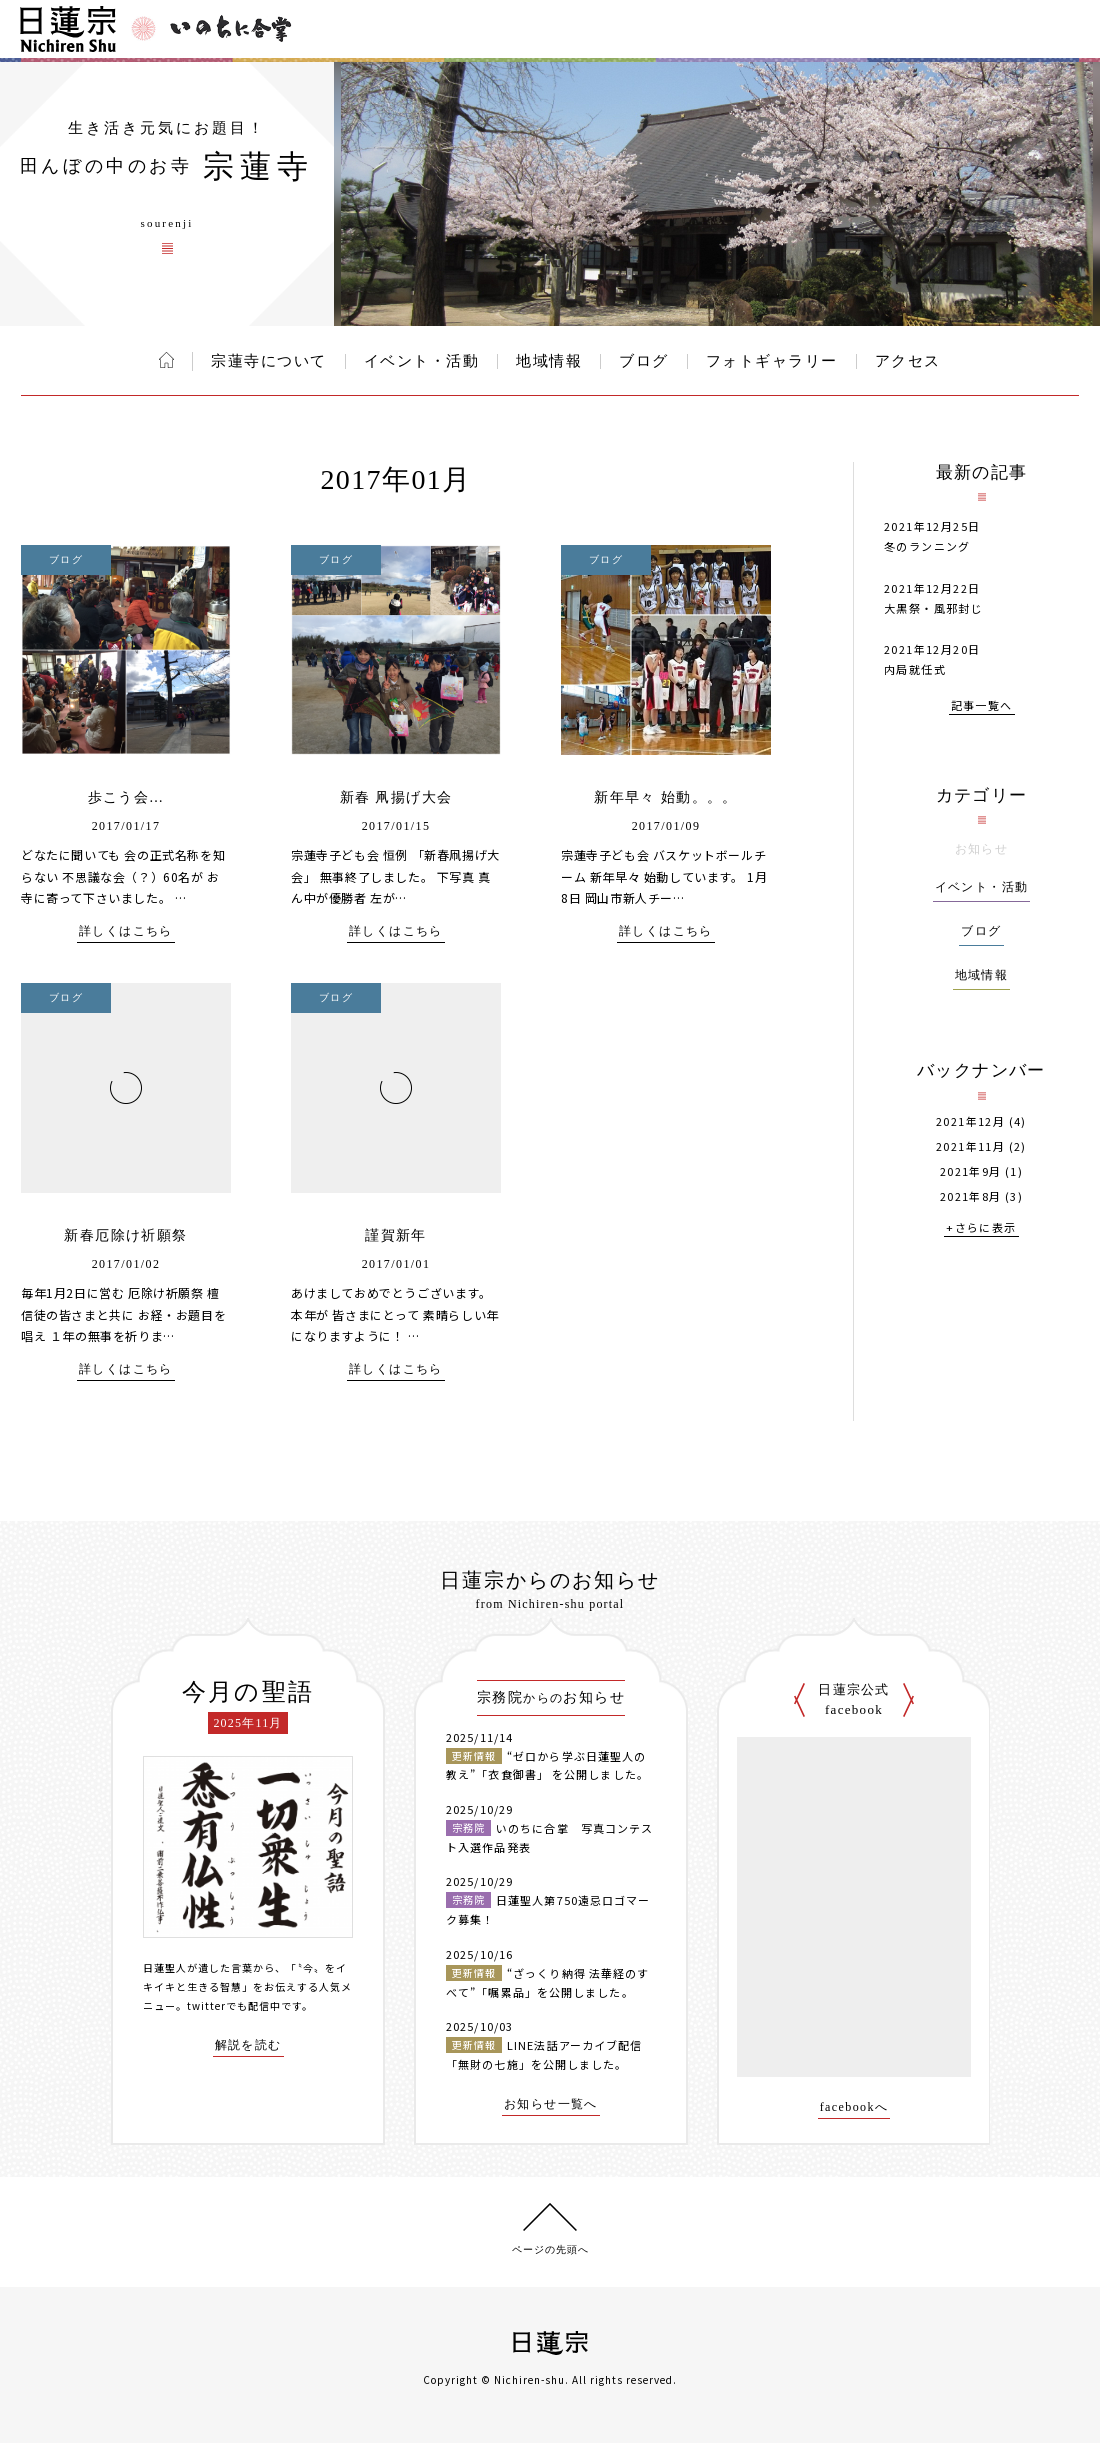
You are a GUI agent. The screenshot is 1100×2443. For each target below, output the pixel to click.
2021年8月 (971, 1196)
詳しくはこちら (126, 931)
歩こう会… (126, 797)
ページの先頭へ (550, 2249)
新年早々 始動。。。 (666, 797)
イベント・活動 (422, 361)
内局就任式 (915, 669)
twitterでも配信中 (234, 2005)
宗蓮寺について (269, 361)
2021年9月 (971, 1171)
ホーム (166, 360)
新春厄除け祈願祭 (125, 1235)
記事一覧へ (982, 706)
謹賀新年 (396, 1235)
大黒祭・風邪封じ (933, 608)
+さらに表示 (981, 1228)
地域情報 (549, 361)
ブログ (644, 361)
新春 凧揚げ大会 (396, 797)
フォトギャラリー (772, 361)
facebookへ (854, 2107)
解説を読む (248, 2045)
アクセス (908, 361)
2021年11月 (970, 1146)
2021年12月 (970, 1121)
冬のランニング (927, 546)
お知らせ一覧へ (551, 2104)
